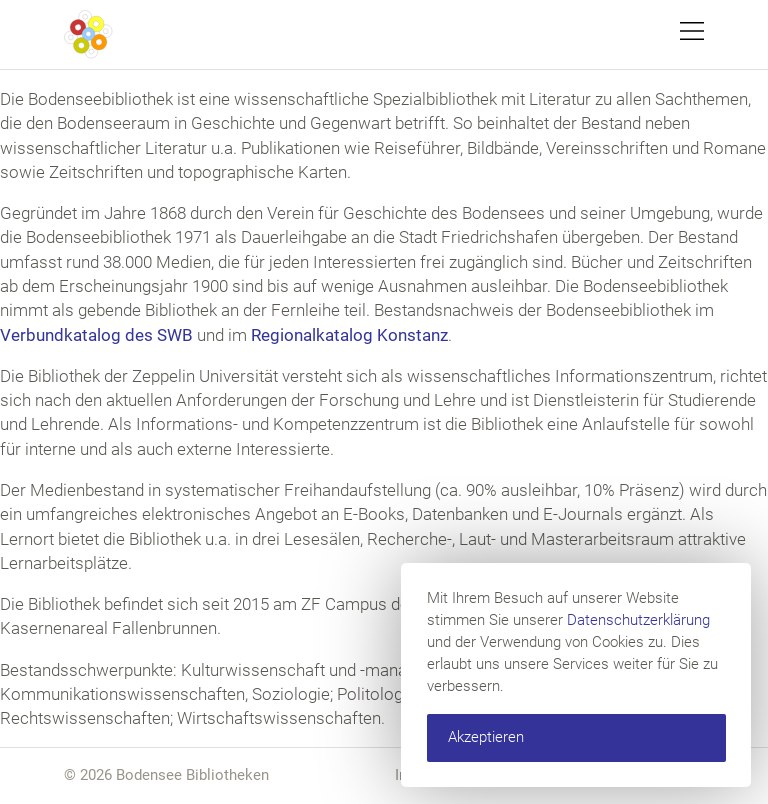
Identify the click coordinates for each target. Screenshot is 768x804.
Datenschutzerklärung (638, 620)
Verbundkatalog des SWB (96, 335)
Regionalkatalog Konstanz (349, 335)
